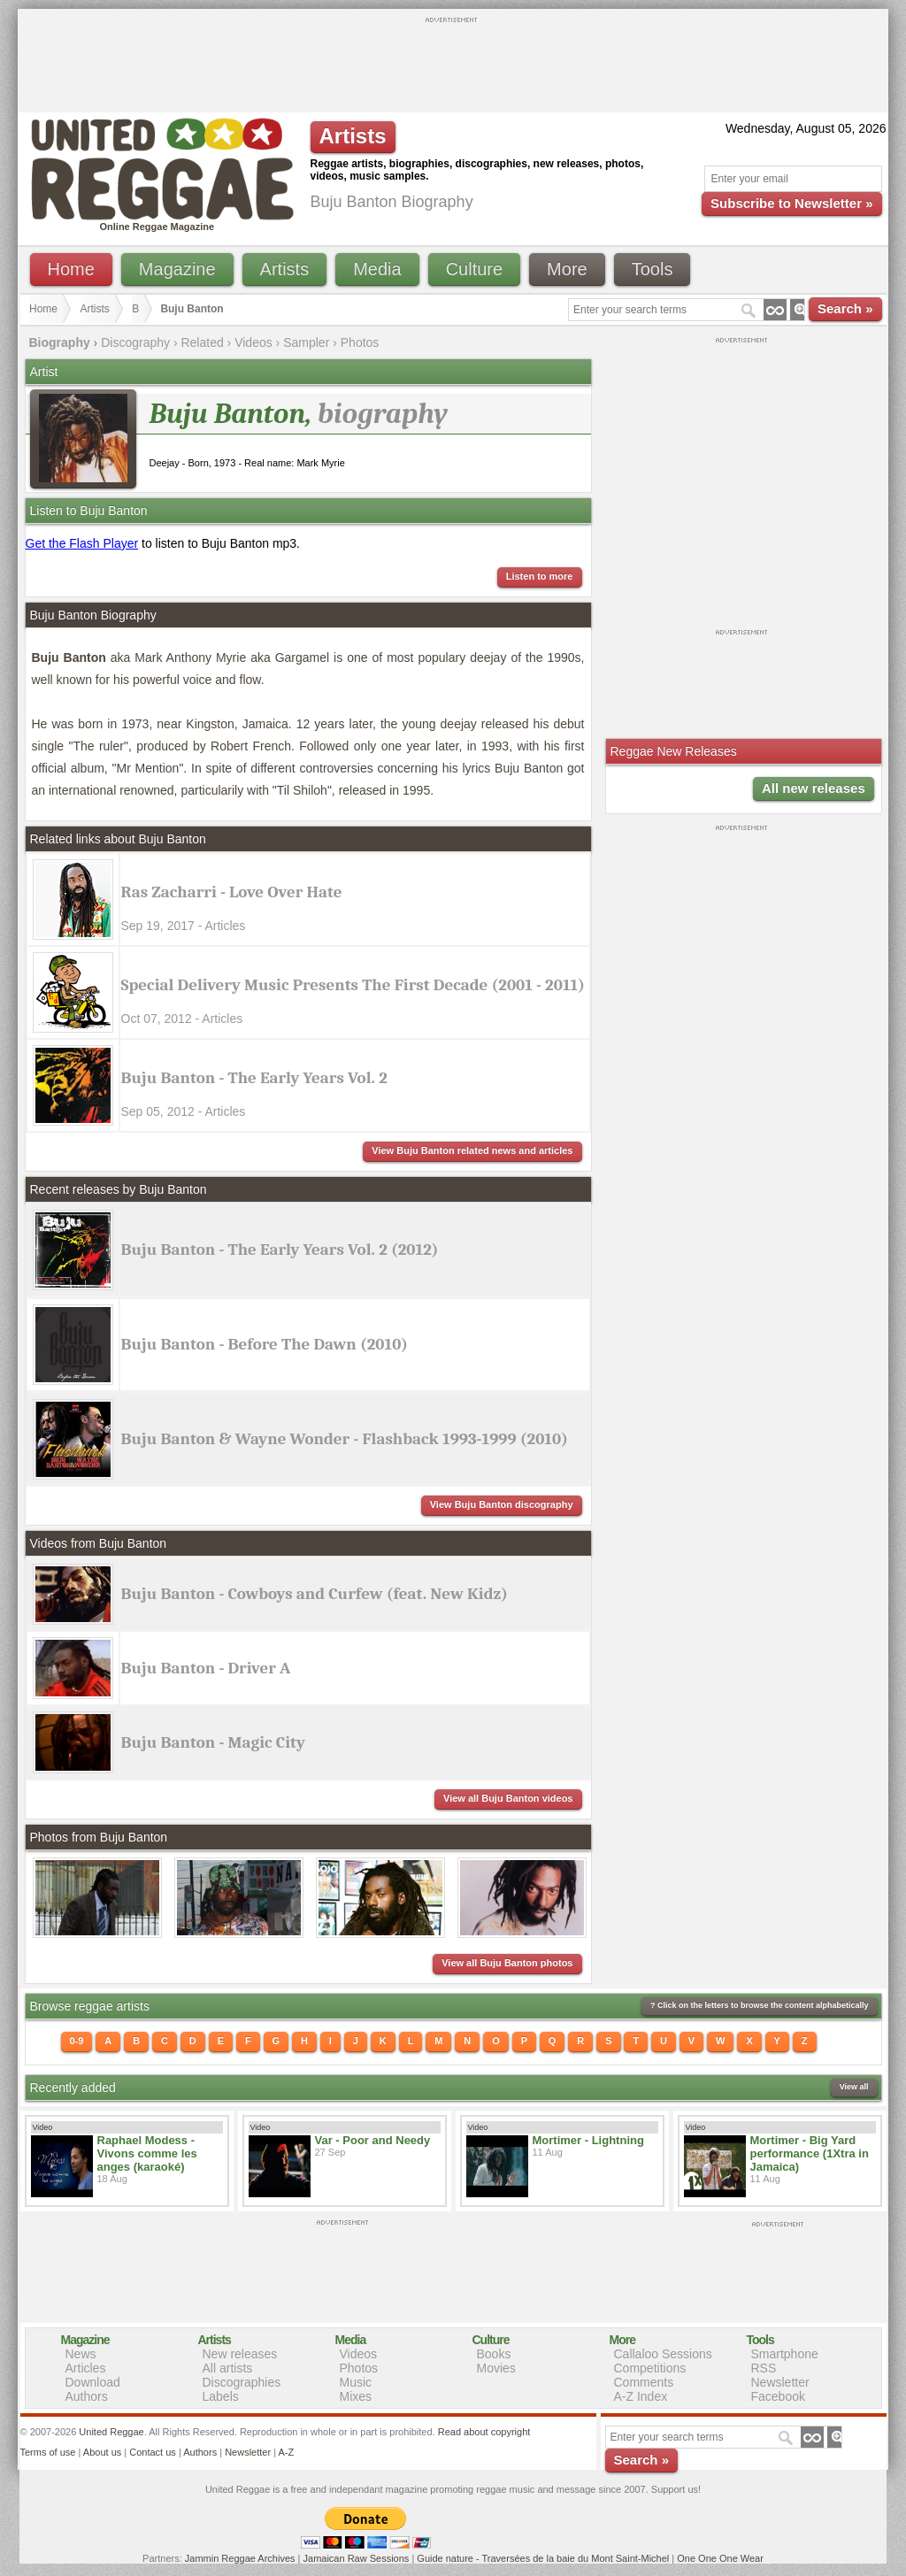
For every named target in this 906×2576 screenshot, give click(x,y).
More (567, 269)
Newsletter (780, 2382)
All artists (228, 2368)
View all (854, 2086)
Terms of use (48, 2452)
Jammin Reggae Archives (240, 2558)
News (80, 2354)
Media (377, 269)
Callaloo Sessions (663, 2354)
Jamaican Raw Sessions (356, 2558)
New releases (240, 2354)
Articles (85, 2368)
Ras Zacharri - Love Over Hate (231, 892)
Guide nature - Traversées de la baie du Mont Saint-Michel (543, 2558)
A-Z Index (641, 2396)
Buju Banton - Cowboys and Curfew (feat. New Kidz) (315, 1593)
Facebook (778, 2396)
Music (356, 2382)
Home (71, 269)
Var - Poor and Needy (373, 2140)
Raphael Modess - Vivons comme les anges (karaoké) (147, 2153)
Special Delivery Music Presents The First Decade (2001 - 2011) (353, 985)
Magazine (177, 269)
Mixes (356, 2396)
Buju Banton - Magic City (213, 1742)
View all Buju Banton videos (508, 1798)
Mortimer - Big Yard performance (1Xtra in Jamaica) (809, 2153)
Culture (474, 269)
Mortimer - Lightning (588, 2140)
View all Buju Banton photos (506, 1962)
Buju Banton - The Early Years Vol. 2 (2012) (280, 1249)
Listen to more (539, 576)
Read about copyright (484, 2431)
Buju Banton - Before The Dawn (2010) (265, 1344)
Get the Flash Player (82, 543)
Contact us (152, 2452)
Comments (644, 2382)
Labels (221, 2396)
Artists (285, 269)
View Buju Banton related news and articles (472, 1150)
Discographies (242, 2382)
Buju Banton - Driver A (206, 1668)
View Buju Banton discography (501, 1504)
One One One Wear (720, 2558)
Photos (360, 342)
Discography (135, 342)
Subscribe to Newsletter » (791, 203)
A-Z (286, 2452)
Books (494, 2354)
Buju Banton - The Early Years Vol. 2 (254, 1078)
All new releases (813, 788)
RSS (764, 2368)
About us (102, 2452)
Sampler (306, 342)
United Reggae (111, 2431)
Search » (845, 308)
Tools (652, 269)
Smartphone (784, 2354)
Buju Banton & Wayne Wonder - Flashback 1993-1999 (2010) (344, 1439)
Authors (86, 2396)
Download (92, 2382)
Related (201, 342)
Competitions (650, 2368)
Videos (253, 342)
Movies (496, 2368)
